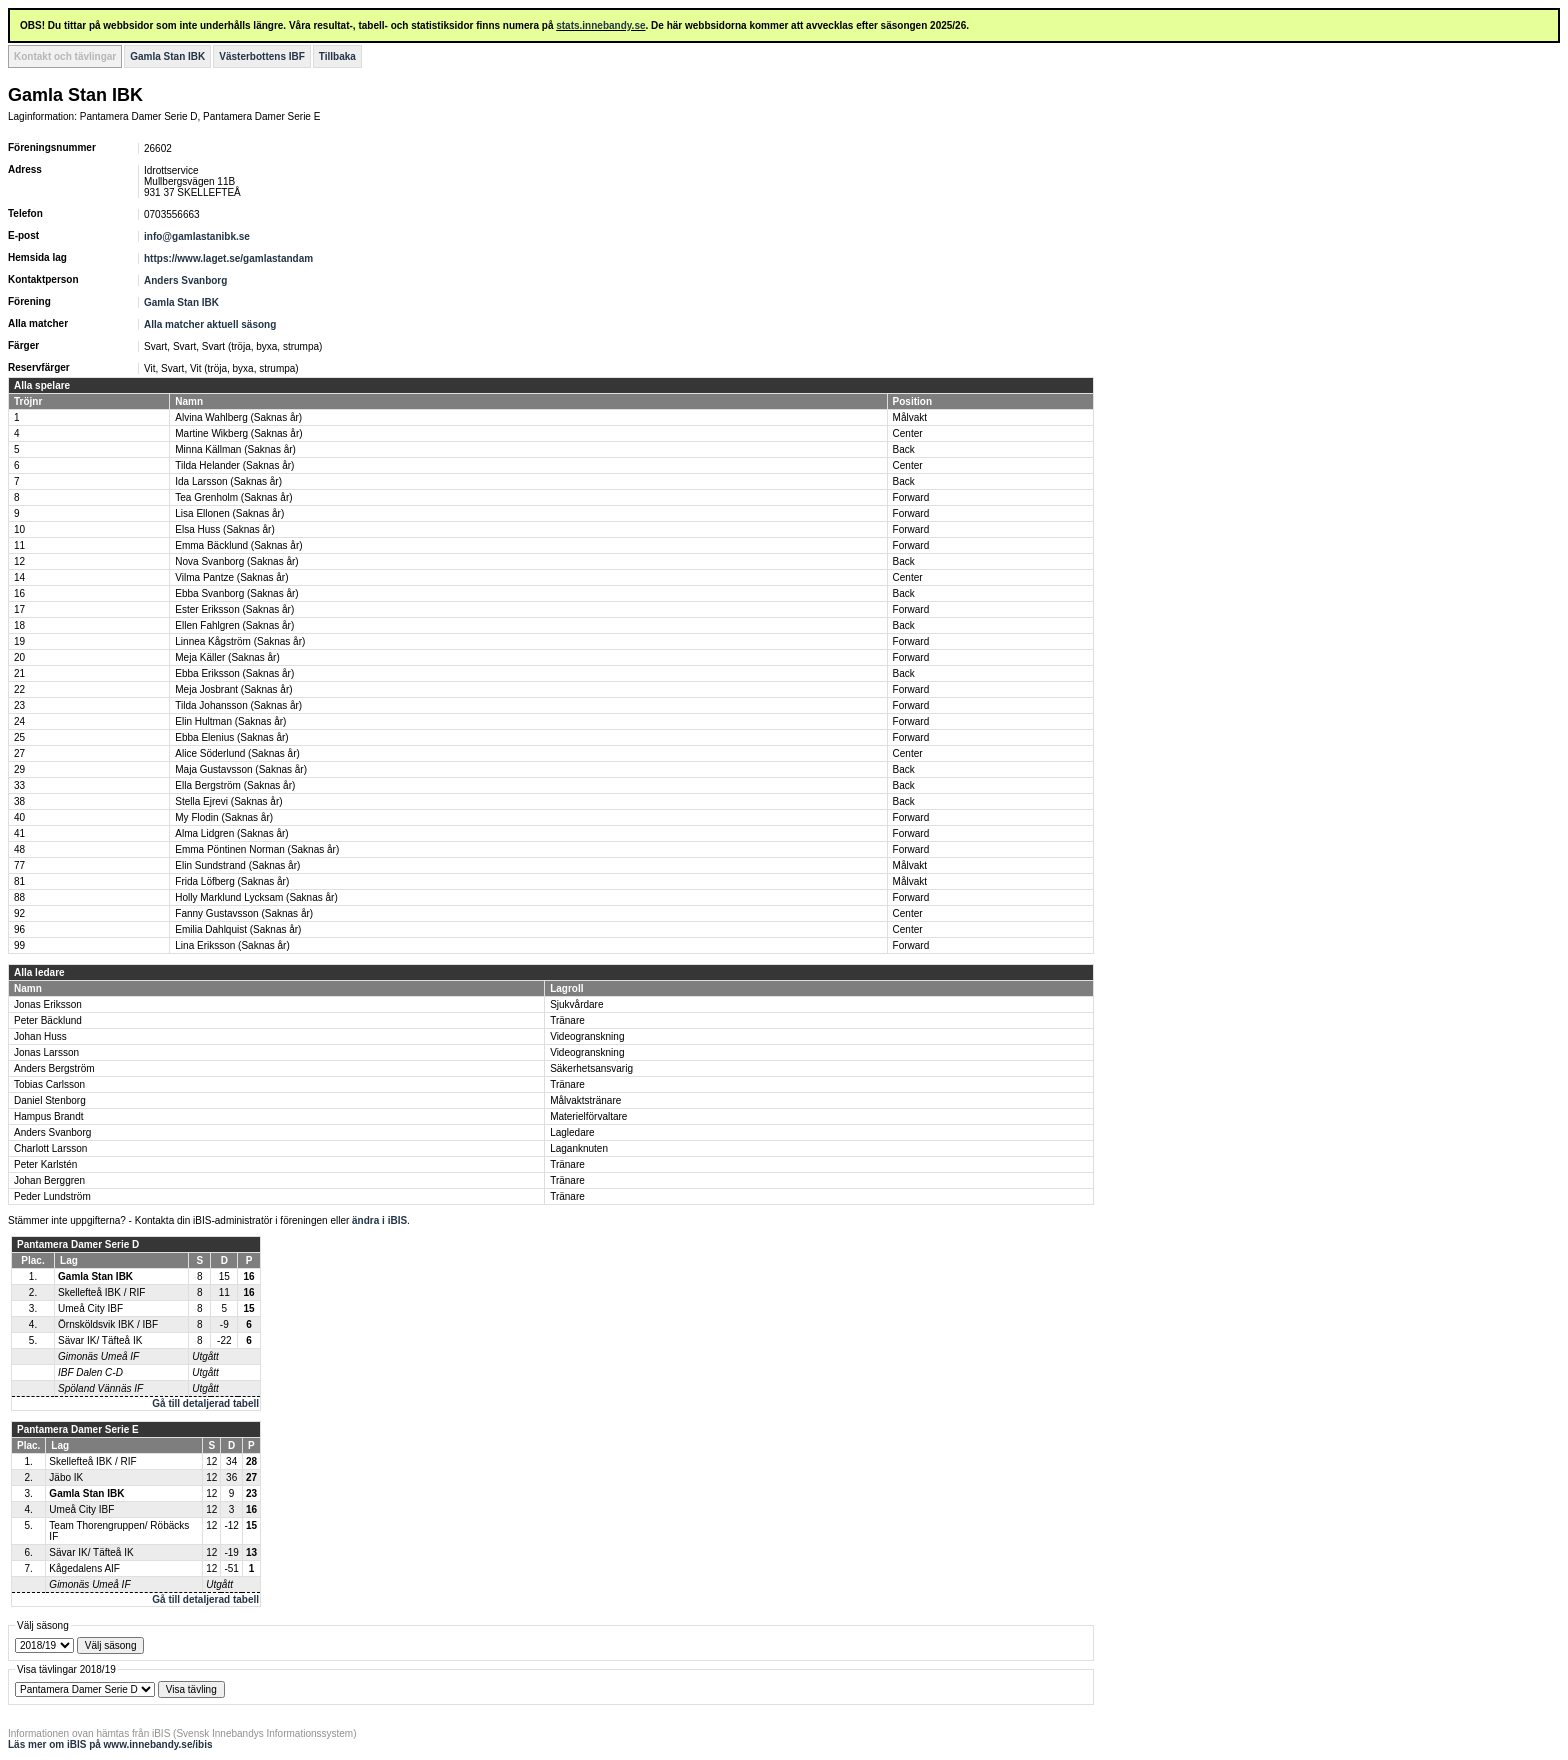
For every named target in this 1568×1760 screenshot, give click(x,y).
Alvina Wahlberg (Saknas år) (238, 417)
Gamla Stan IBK (167, 56)
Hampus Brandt (48, 1116)
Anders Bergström (54, 1068)
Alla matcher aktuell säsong (210, 324)
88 (19, 897)
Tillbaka (337, 56)
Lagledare (572, 1132)
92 (19, 913)
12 (19, 561)
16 (19, 593)
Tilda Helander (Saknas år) (234, 465)
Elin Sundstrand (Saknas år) (237, 865)
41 (19, 833)
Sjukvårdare (576, 1004)
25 (19, 737)
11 (19, 545)
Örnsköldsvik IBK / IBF (108, 1324)
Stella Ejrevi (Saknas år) (228, 801)
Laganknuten (579, 1148)
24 (19, 721)
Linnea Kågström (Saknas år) (240, 641)
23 (19, 705)
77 (19, 865)
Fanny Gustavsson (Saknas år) (244, 913)
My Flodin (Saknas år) (224, 817)
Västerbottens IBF (262, 56)
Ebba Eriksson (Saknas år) (234, 673)
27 (19, 753)
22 (19, 689)
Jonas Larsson (46, 1052)
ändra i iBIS (379, 1220)
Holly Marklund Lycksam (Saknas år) (256, 897)
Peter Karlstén (45, 1164)
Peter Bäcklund (48, 1020)
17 (19, 609)
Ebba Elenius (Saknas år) (231, 737)
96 (19, 929)
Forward (911, 497)
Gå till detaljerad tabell (205, 1403)
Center (908, 433)
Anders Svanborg (185, 280)
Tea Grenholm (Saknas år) (233, 497)
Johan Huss (40, 1036)
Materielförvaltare (588, 1116)
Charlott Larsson (50, 1148)
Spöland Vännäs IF (100, 1388)
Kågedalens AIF (84, 1568)
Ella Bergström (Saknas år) (235, 785)
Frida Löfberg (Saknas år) (232, 881)
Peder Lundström (52, 1196)
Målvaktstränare (585, 1100)
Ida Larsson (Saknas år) (228, 481)
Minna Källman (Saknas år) (235, 449)
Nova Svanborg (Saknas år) (236, 561)
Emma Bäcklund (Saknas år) (238, 545)
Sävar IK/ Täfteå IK (100, 1340)
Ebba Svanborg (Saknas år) (236, 593)
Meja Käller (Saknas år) (227, 657)
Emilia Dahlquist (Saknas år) (238, 929)
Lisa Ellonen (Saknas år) (229, 513)
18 (19, 625)
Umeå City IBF (90, 1308)
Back (904, 449)
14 (19, 577)
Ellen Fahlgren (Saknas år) (234, 625)
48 (19, 849)
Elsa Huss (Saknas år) (224, 529)
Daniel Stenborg (50, 1100)
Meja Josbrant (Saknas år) (233, 689)
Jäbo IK (66, 1477)
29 (19, 769)
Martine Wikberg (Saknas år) (238, 433)
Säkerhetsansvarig (591, 1068)
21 (19, 673)
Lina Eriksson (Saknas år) (232, 945)
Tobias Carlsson (49, 1084)
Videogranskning (587, 1036)
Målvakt (910, 417)
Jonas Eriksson (48, 1004)
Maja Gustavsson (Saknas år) (241, 769)
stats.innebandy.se (600, 25)
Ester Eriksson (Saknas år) (234, 609)
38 (19, 801)
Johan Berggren (49, 1180)
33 (19, 785)
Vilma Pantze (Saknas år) (231, 577)
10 (19, 529)
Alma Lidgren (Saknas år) (231, 833)
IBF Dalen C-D (90, 1372)
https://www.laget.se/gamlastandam (228, 258)
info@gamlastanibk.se (197, 236)
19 (19, 641)
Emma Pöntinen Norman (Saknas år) (257, 849)
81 (19, 881)
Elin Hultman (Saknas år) (230, 721)
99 (19, 945)
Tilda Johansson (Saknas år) (238, 705)
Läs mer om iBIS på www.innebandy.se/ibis (110, 1744)
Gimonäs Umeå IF (98, 1356)
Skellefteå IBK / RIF (101, 1292)
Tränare (567, 1020)
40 (19, 817)
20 (19, 657)
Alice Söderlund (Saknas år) (237, 753)
